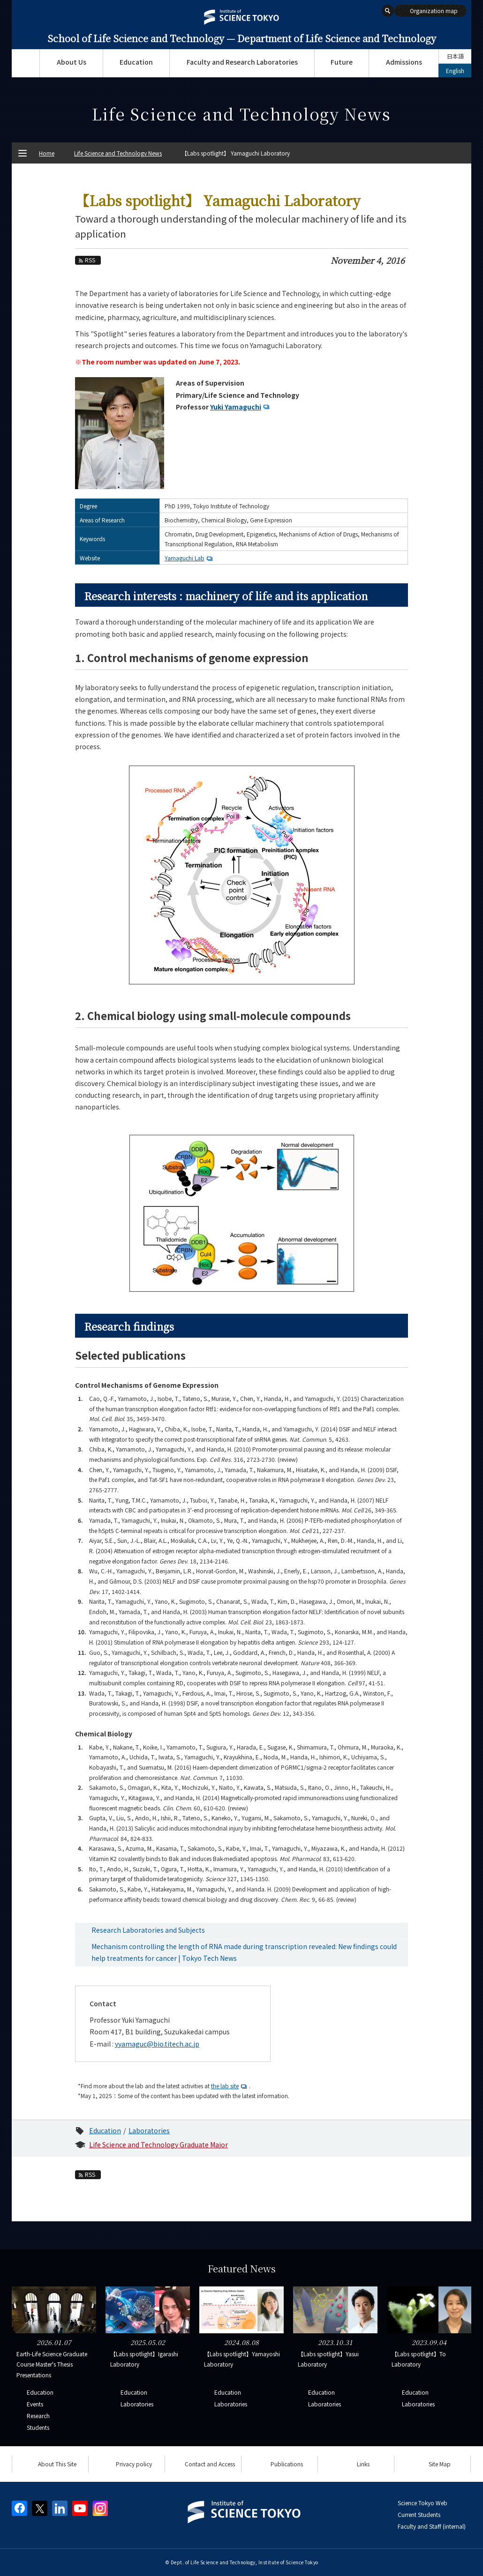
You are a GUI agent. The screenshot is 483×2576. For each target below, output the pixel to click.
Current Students (419, 2514)
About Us (71, 62)
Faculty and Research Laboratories (242, 62)
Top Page (25, 63)
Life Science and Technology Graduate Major (158, 2144)
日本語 (455, 56)
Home (46, 153)
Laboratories (149, 2130)
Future (342, 62)
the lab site (230, 2086)
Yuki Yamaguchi (241, 406)
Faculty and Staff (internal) (432, 2526)
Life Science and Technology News (118, 153)
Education (136, 62)
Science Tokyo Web (422, 2503)
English (455, 70)
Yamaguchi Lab (190, 558)
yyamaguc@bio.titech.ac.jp (157, 2043)
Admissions (404, 62)
